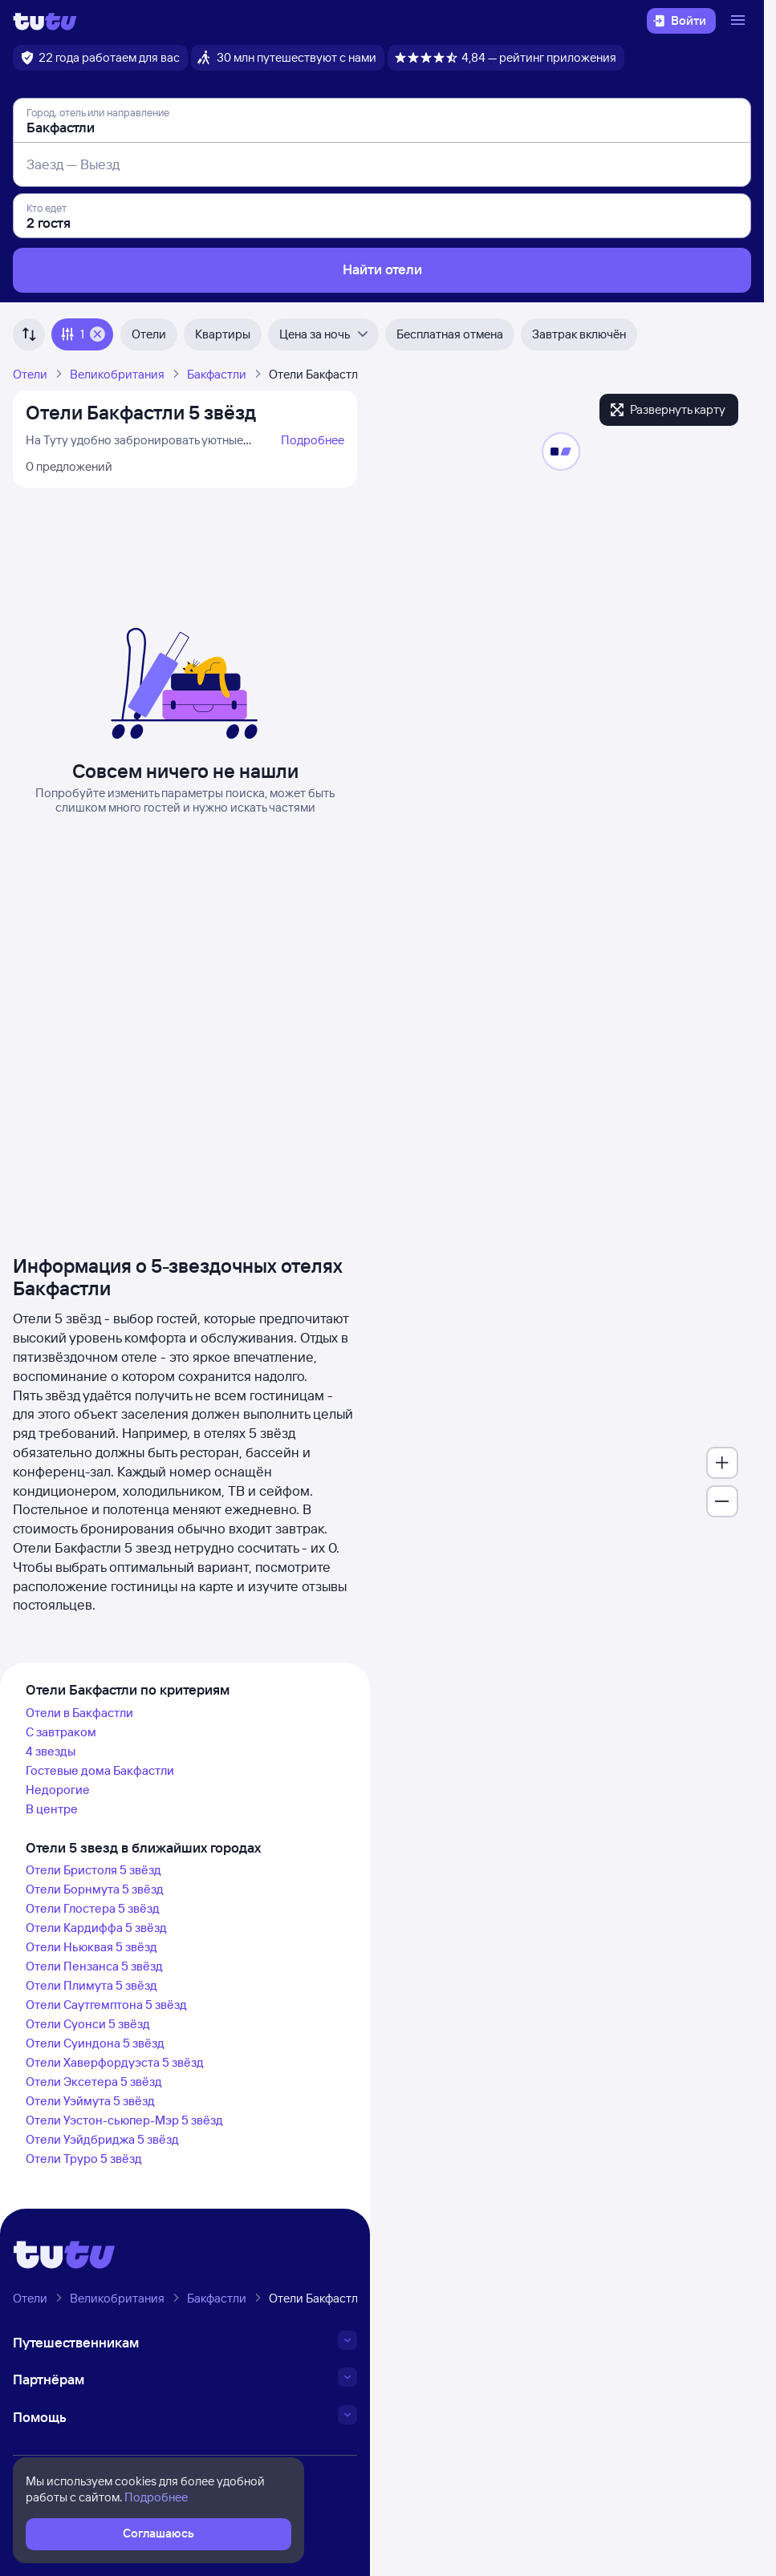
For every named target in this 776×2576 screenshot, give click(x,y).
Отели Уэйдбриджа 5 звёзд (102, 2139)
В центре (52, 1809)
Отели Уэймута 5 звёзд (90, 2100)
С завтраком (61, 1732)
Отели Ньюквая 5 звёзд (91, 1946)
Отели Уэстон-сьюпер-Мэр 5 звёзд (124, 2120)
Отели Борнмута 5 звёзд (95, 1889)
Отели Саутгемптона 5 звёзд (106, 2004)
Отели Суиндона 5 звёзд (95, 2043)
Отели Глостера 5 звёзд (93, 1908)
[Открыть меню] (740, 20)
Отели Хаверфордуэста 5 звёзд (115, 2062)
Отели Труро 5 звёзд (84, 2158)
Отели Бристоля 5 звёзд (93, 1869)
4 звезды (50, 1751)
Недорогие (58, 1789)
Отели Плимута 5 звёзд (91, 1985)
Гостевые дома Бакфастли (100, 1770)
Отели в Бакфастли (79, 1712)
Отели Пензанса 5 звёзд (94, 1966)
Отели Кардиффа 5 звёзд (96, 1927)
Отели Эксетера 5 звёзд (94, 2081)
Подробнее (312, 440)
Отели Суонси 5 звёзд (88, 2023)
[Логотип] (45, 20)
